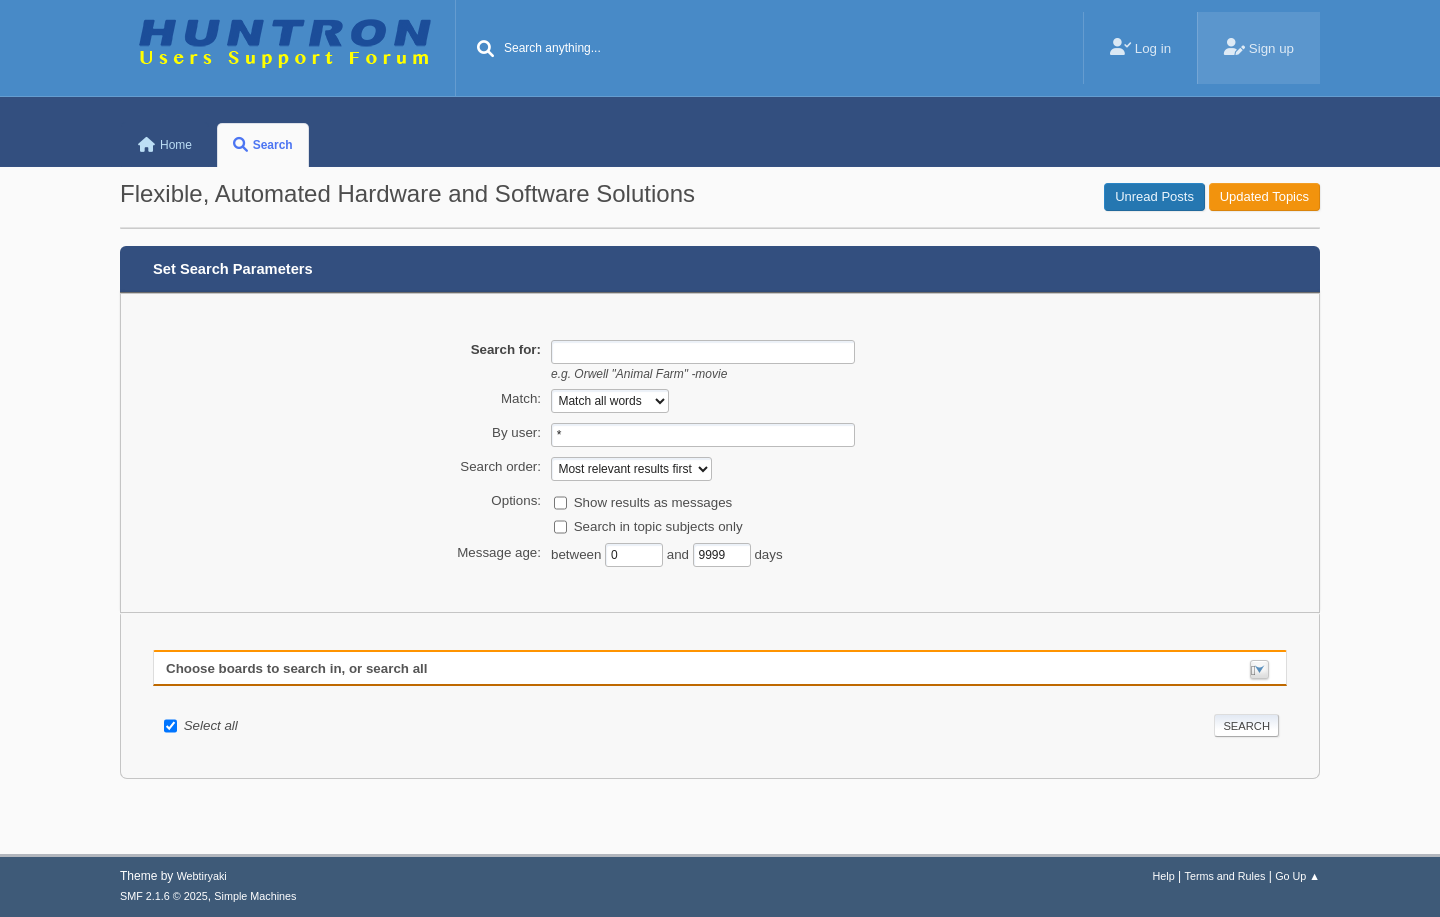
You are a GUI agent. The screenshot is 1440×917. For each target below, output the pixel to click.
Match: (521, 398)
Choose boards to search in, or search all (296, 668)
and (680, 553)
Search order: (500, 466)
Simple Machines (255, 896)
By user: (516, 432)
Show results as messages (653, 501)
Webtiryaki (202, 876)
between (578, 553)
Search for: (506, 349)
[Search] (486, 50)
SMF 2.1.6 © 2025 (164, 896)
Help (1164, 876)
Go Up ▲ (1297, 876)
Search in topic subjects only (658, 525)
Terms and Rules (1225, 876)
